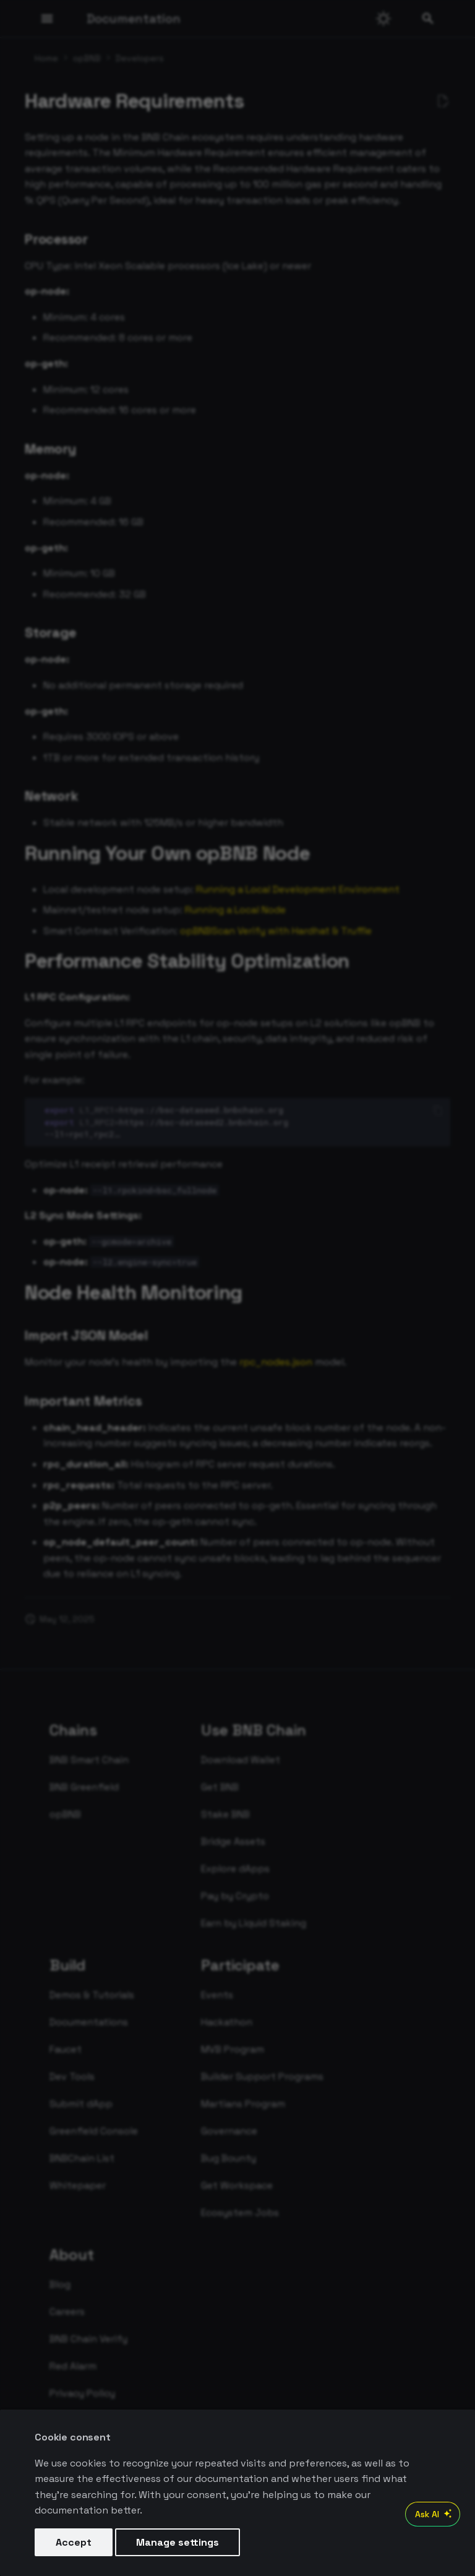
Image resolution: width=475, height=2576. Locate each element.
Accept (74, 2542)
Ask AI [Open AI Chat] (435, 2514)
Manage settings (177, 2542)
